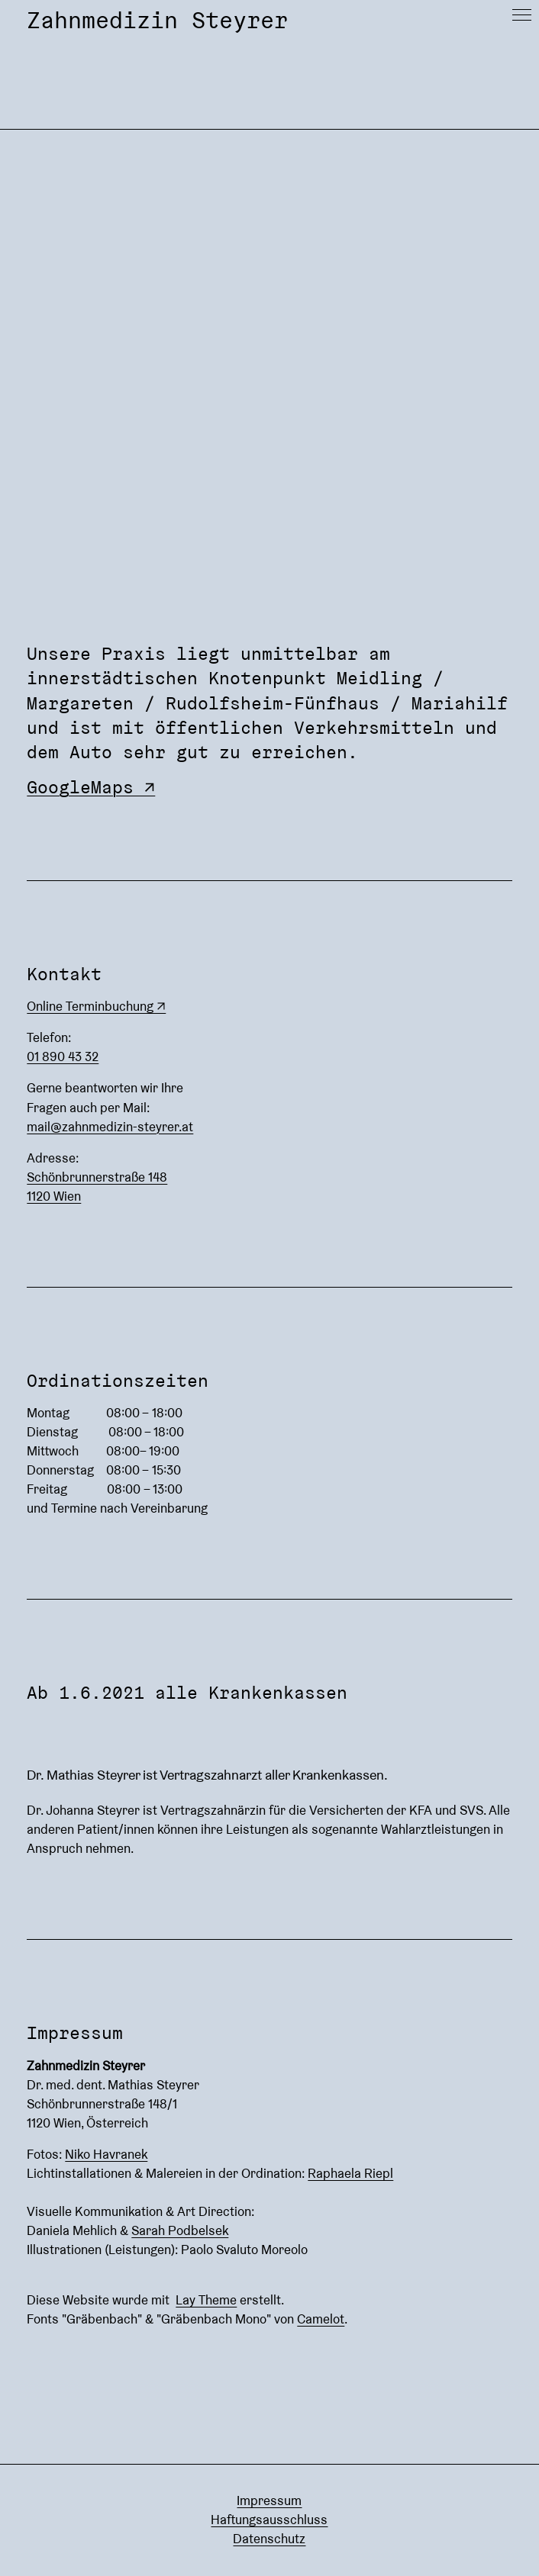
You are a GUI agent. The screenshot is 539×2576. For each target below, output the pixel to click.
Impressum (269, 2500)
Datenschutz (269, 2538)
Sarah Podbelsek (179, 2230)
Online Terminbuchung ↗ (96, 1006)
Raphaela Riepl (350, 2173)
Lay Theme (206, 2299)
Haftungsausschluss (269, 2519)
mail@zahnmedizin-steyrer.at (110, 1126)
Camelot (320, 2319)
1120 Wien (54, 1196)
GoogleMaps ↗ (91, 787)
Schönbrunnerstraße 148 (97, 1177)
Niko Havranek (106, 2154)
